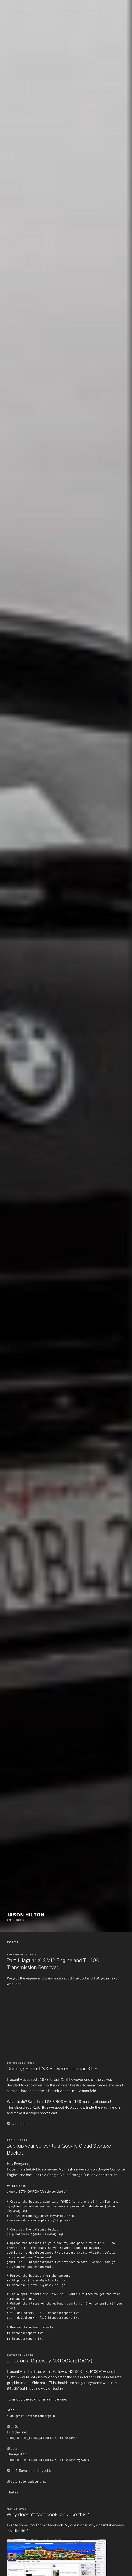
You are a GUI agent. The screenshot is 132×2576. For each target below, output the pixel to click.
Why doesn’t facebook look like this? (47, 2514)
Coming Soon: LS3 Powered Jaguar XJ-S (51, 2068)
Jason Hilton (26, 1915)
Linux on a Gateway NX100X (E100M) (49, 2361)
